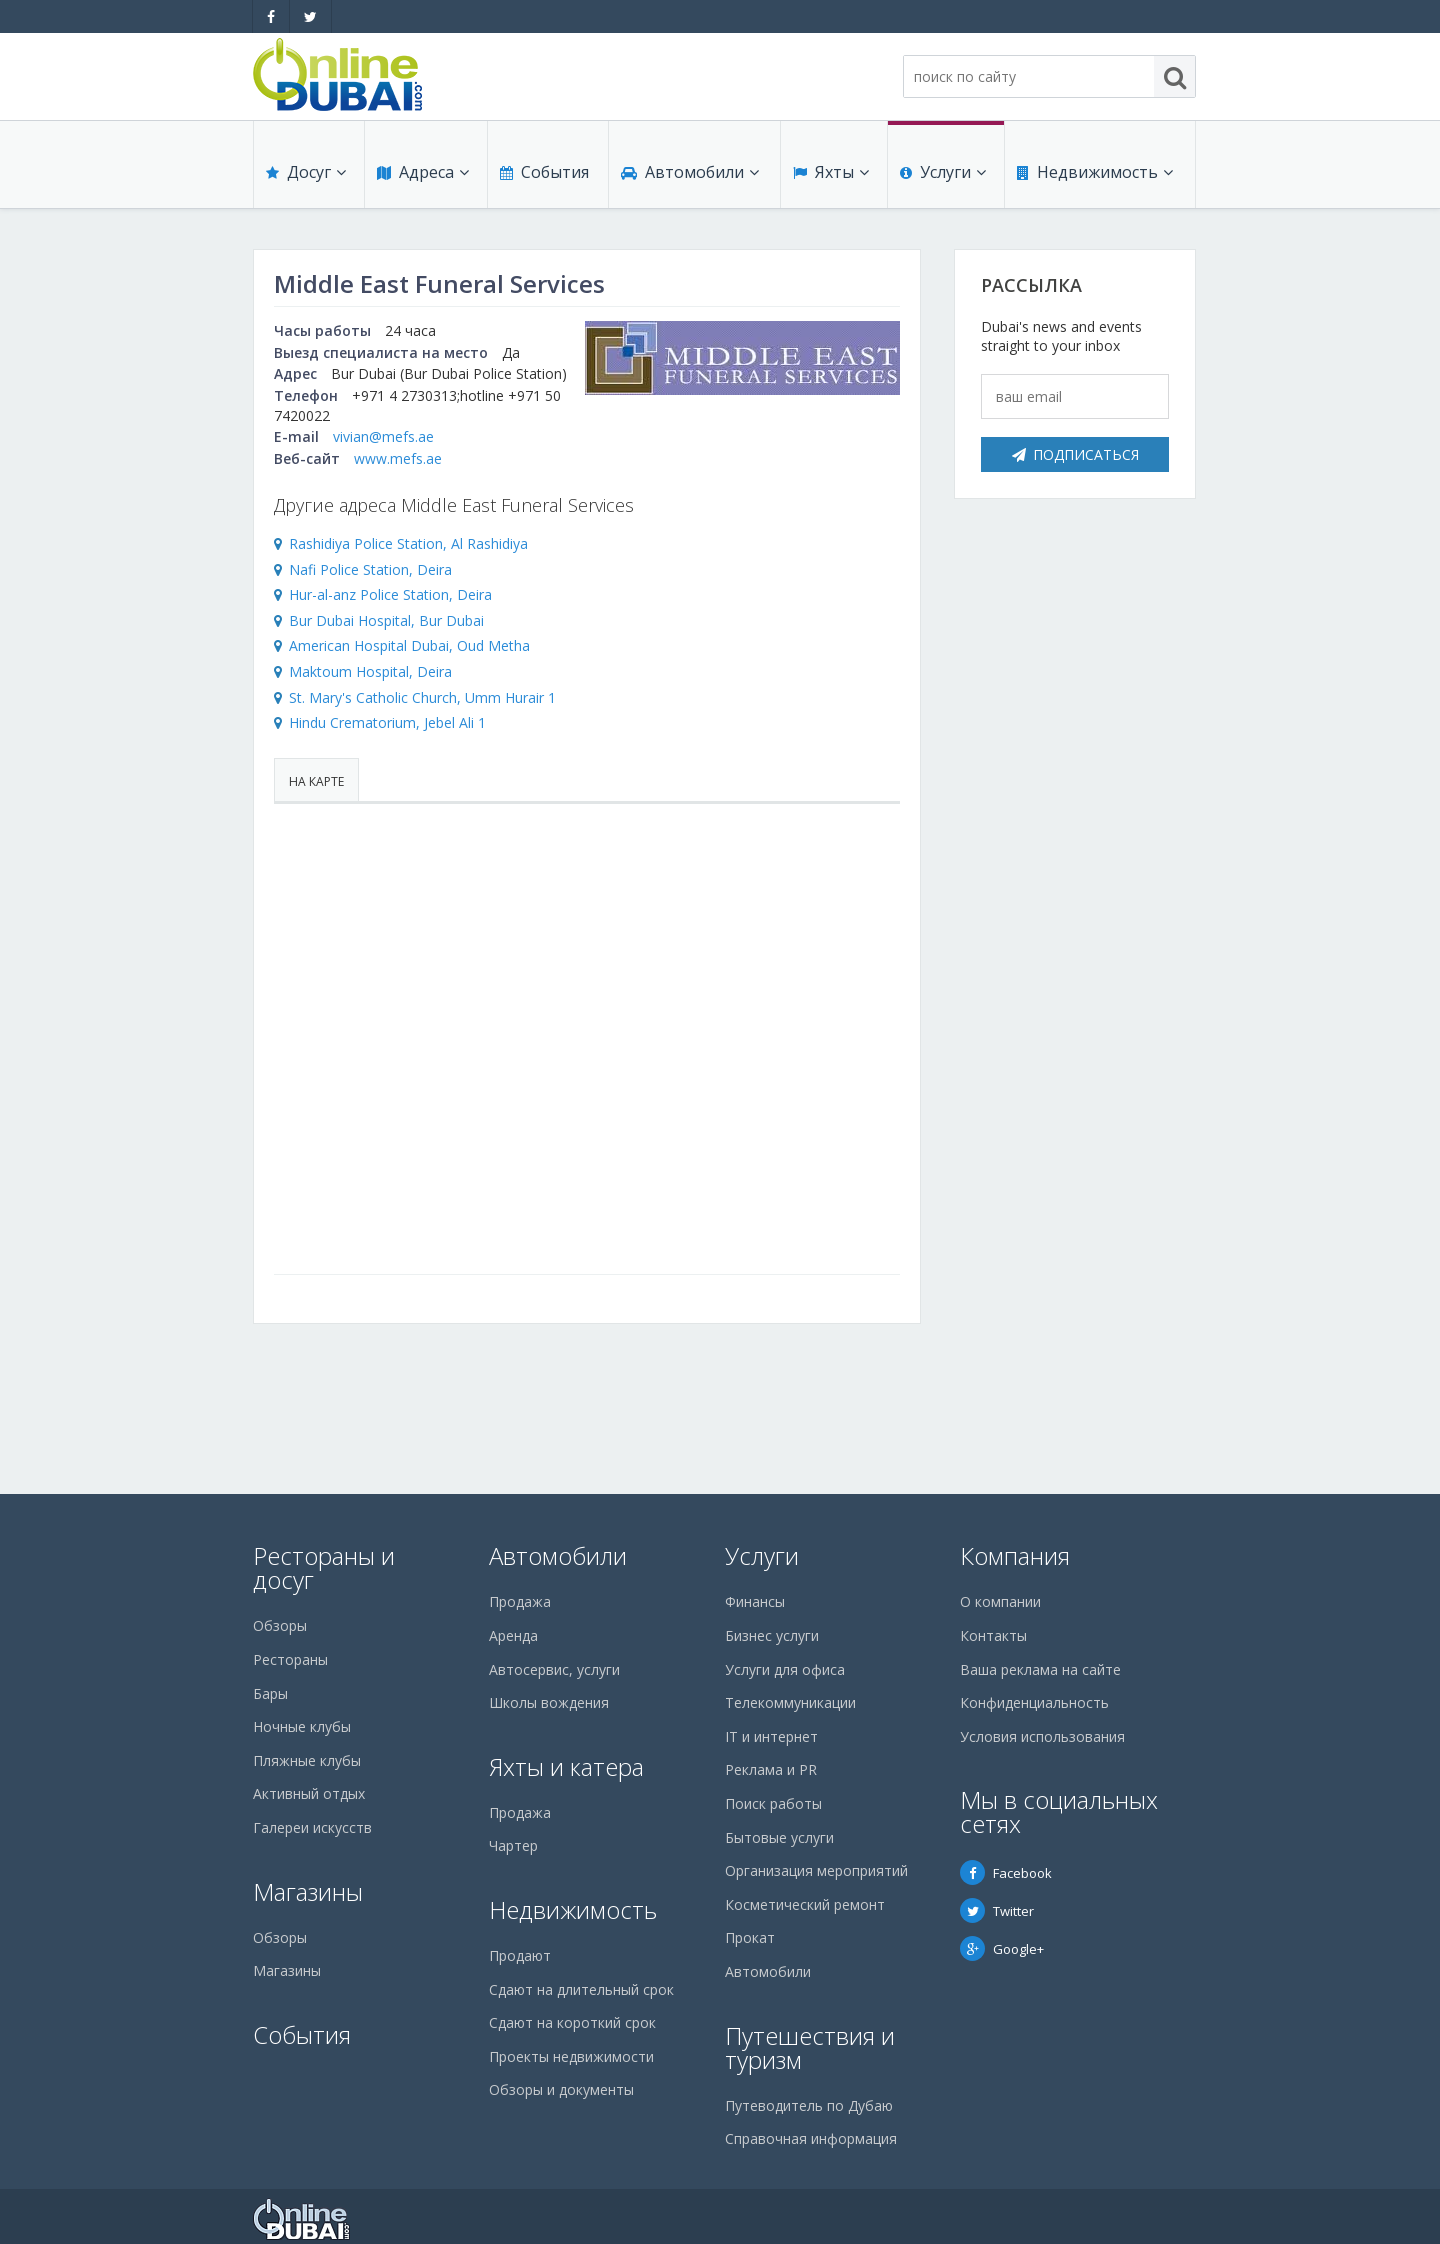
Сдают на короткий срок (572, 2022)
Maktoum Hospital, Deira (370, 671)
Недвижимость (1095, 172)
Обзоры (280, 1625)
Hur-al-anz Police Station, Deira (390, 594)
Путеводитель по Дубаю (809, 2105)
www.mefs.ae (398, 458)
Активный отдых (309, 1793)
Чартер (513, 1845)
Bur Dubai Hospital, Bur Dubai (386, 620)
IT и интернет (771, 1736)
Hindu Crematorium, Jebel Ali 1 (387, 722)
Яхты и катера (566, 1766)
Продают (520, 1955)
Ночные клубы (302, 1726)
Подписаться (1075, 454)
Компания (1015, 1555)
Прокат (750, 1937)
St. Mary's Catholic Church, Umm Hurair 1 (422, 697)
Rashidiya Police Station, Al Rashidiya (408, 543)
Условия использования (1042, 1736)
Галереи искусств (312, 1827)
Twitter (997, 1911)
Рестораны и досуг (324, 1567)
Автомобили (690, 172)
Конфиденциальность (1034, 1702)
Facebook (1006, 1873)
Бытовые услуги (779, 1837)
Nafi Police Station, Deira (370, 569)
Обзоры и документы (561, 2089)
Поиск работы (773, 1803)
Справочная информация (811, 2138)
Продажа (520, 1601)
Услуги (943, 172)
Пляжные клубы (307, 1760)
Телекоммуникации (790, 1702)
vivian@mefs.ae (383, 436)
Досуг (306, 172)
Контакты (993, 1635)
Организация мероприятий (816, 1870)
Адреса (423, 172)
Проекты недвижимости (571, 2056)
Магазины (308, 1891)
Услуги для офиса (785, 1669)
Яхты (831, 172)
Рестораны (290, 1659)
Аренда (513, 1635)
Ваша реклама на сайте (1040, 1669)
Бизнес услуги (772, 1635)
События (544, 172)
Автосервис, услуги (554, 1669)
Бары (270, 1693)
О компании (1000, 1601)
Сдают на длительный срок (581, 1989)
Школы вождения (549, 1702)
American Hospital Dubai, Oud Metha (409, 645)
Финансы (755, 1601)
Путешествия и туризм (810, 2047)
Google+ (1002, 1949)
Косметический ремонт (805, 1904)
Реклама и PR (771, 1769)
